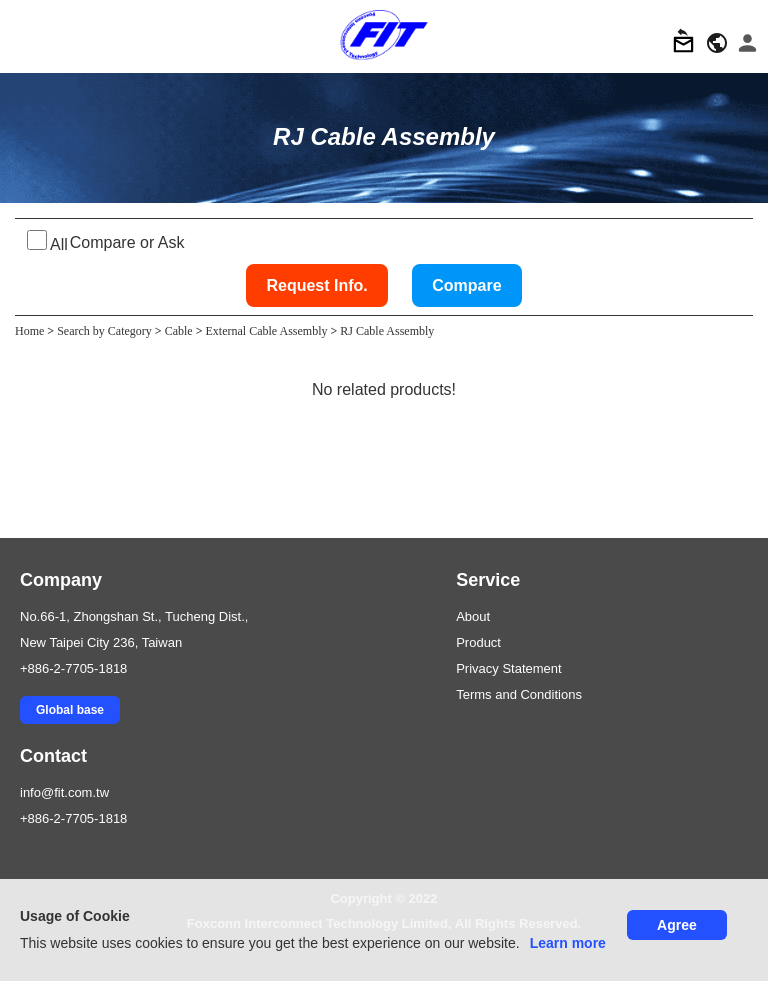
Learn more (568, 943)
